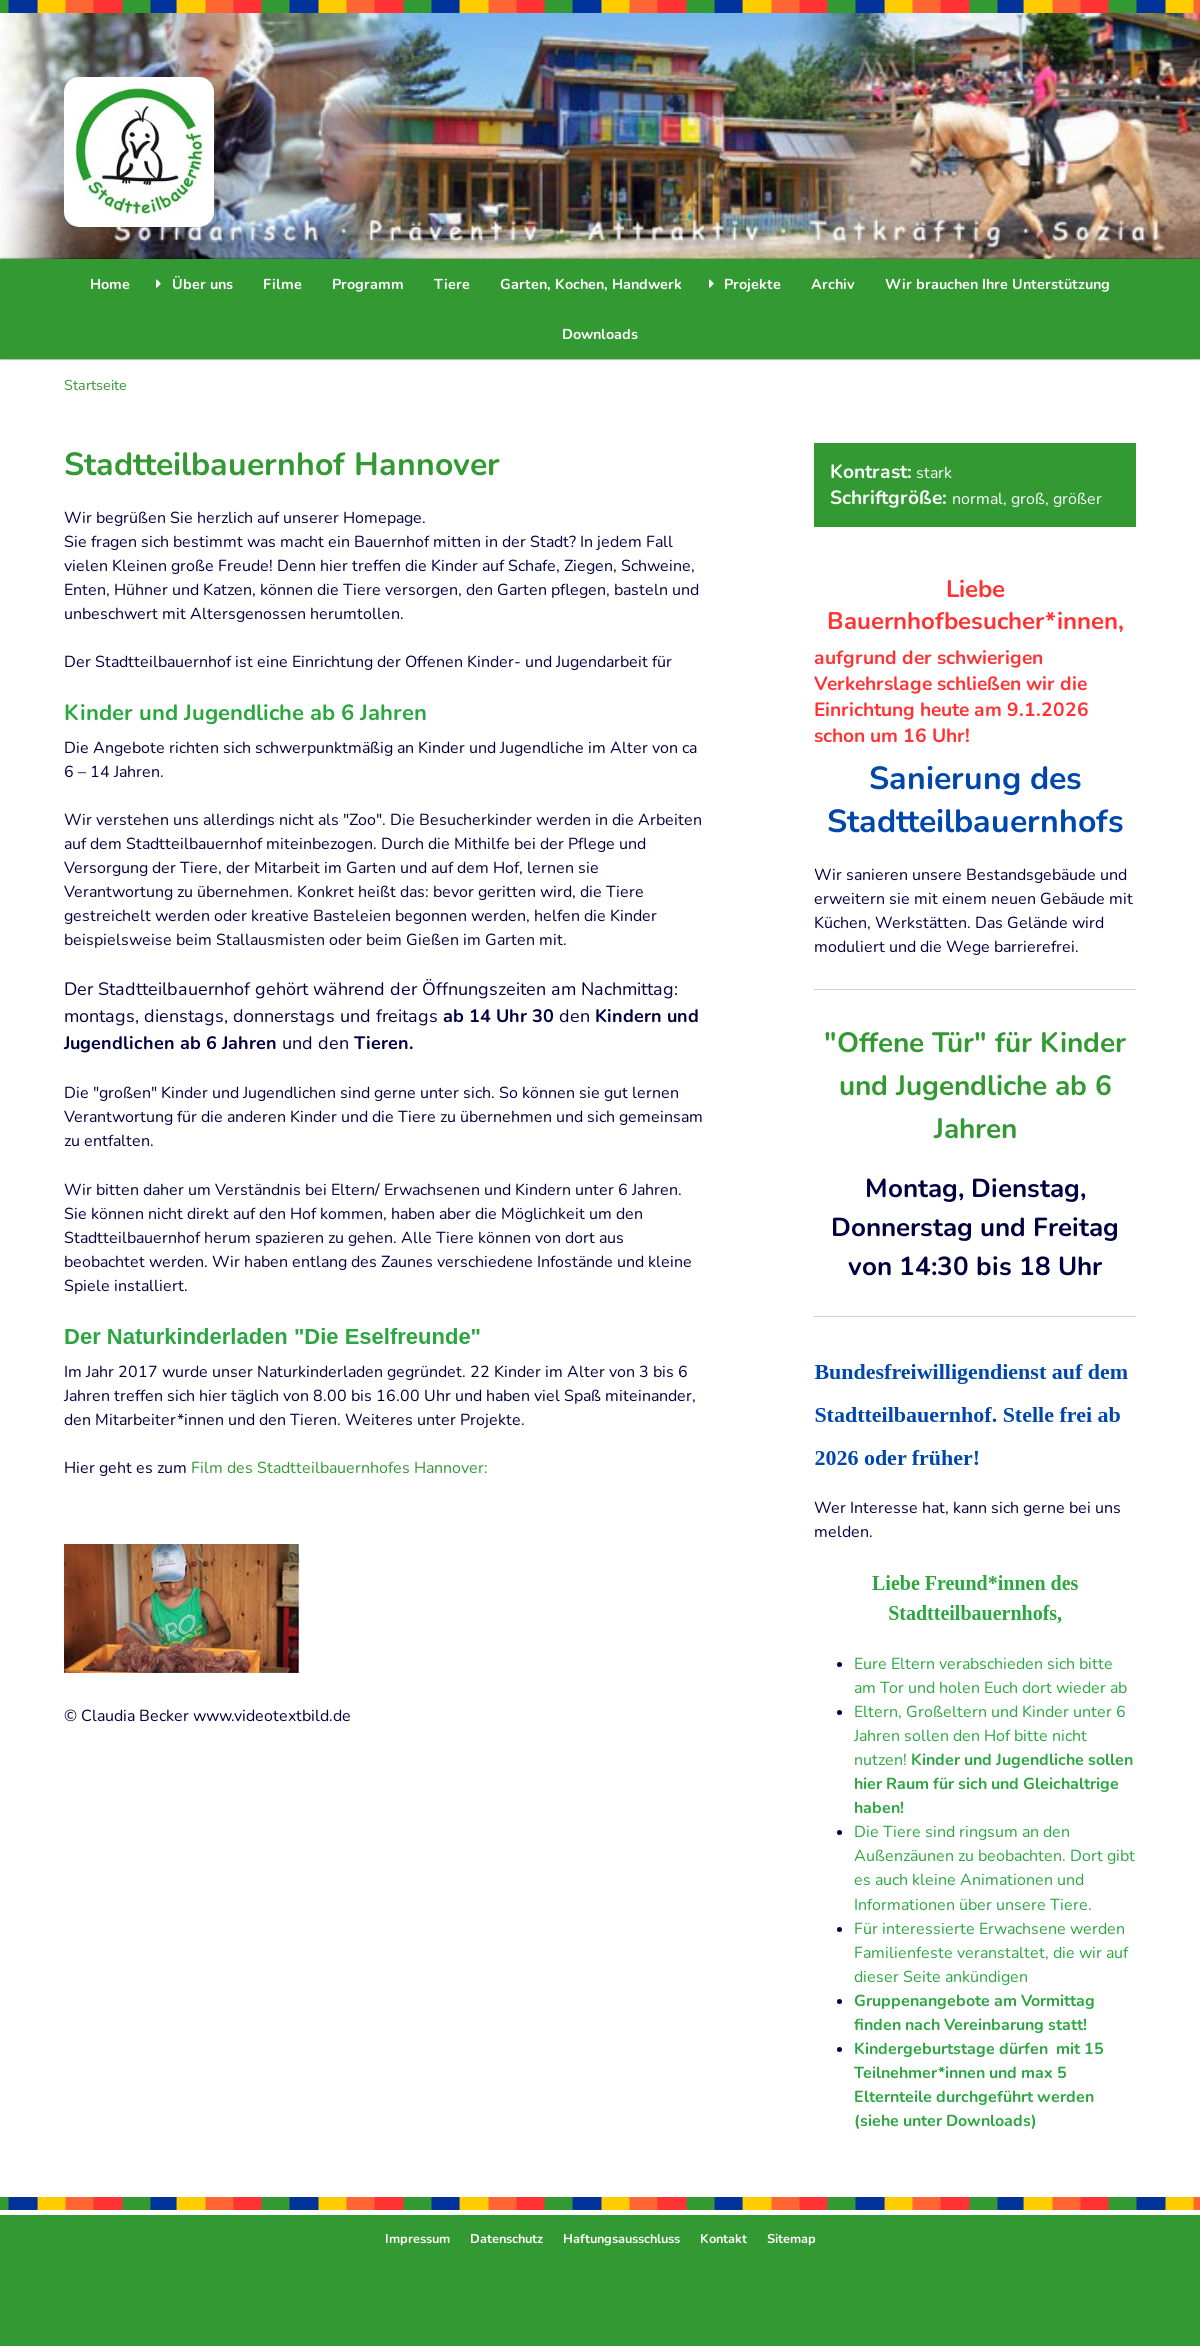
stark (934, 473)
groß (1028, 499)
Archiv (833, 284)
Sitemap (791, 2239)
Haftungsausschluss (621, 2239)
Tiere (452, 284)
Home (110, 284)
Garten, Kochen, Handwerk (591, 284)
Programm (368, 284)
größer (1077, 499)
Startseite (95, 385)
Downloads (600, 334)
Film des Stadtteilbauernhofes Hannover (337, 1468)
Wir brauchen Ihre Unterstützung (997, 284)
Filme (282, 284)
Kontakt (723, 2239)
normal (977, 499)
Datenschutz (506, 2239)
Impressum (417, 2239)
